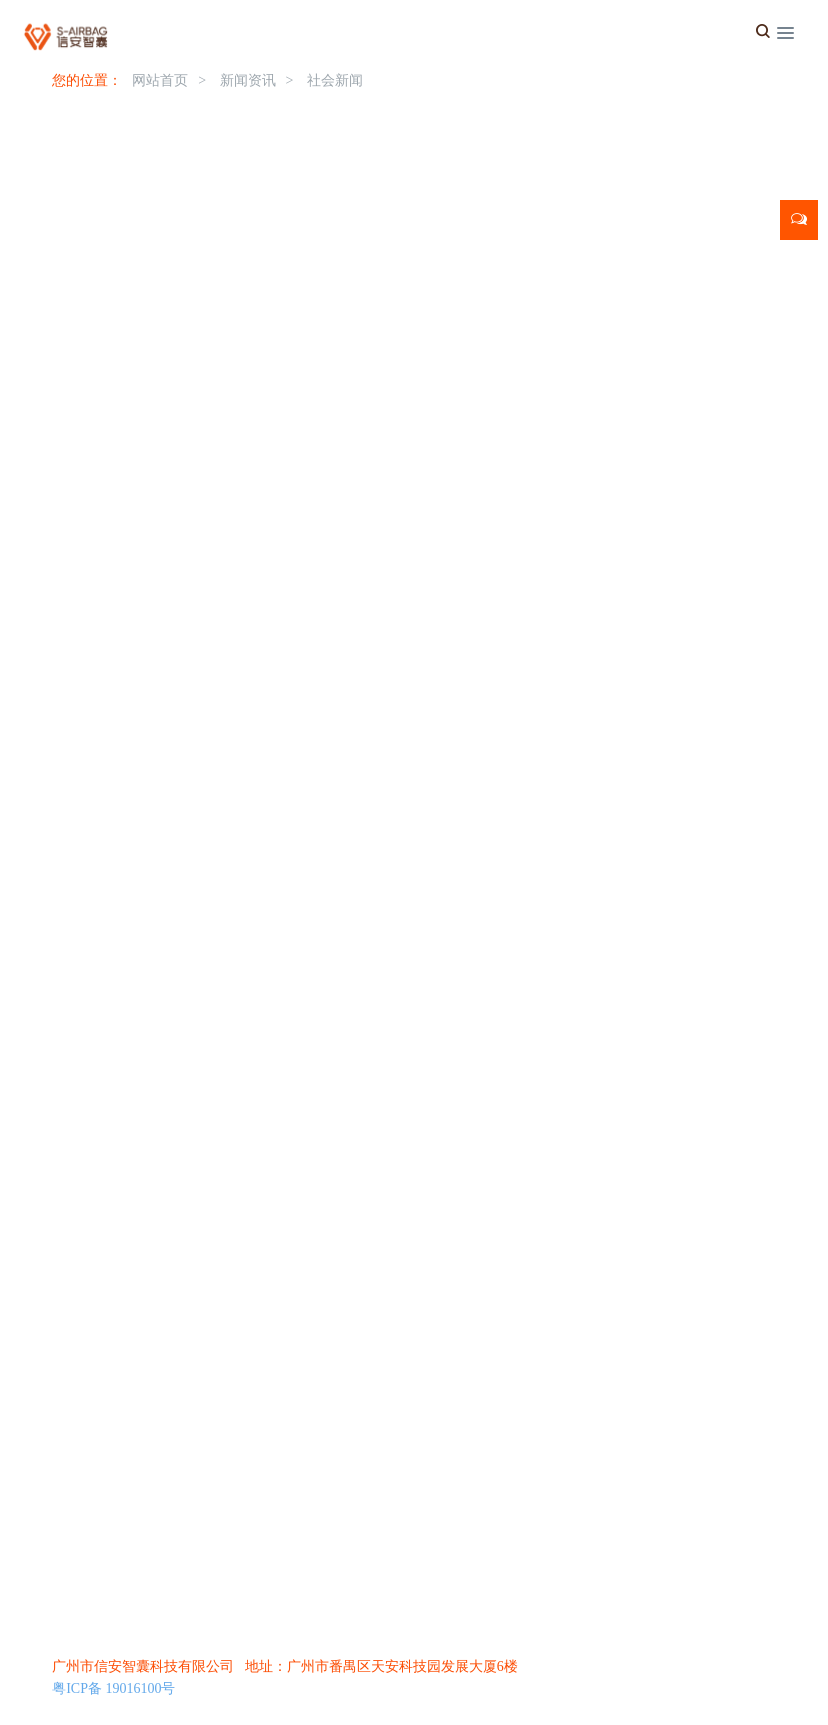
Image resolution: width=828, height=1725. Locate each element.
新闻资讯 (248, 80)
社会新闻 (335, 80)
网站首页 (160, 80)
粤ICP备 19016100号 (113, 1688)
